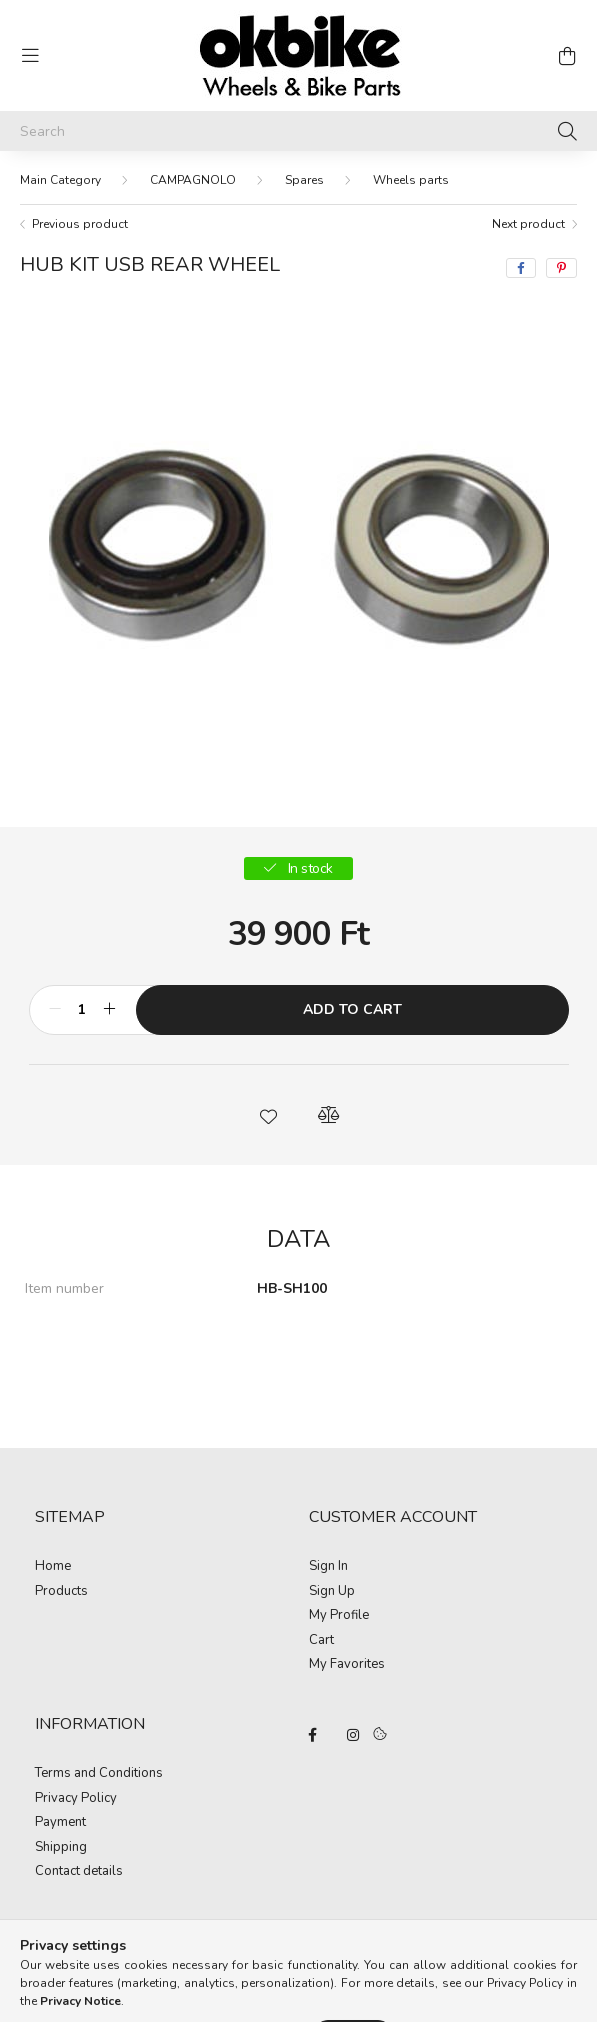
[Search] (298, 131)
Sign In (328, 1567)
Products (61, 1592)
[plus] (110, 1010)
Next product (528, 224)
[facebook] (521, 268)
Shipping (61, 1848)
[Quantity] (82, 1010)
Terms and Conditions (99, 1774)
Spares (304, 180)
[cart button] (567, 56)
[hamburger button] (30, 56)
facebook (313, 1735)
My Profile (339, 1616)
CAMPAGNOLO (193, 180)
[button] (269, 1115)
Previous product (80, 224)
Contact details (79, 1872)
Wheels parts (411, 180)
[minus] (55, 1010)
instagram (353, 1735)
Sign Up (332, 1592)
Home (53, 1567)
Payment (60, 1823)
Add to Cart (352, 1009)
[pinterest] (561, 268)
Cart (321, 1641)
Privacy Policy (76, 1799)
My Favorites (347, 1665)
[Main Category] (60, 180)
